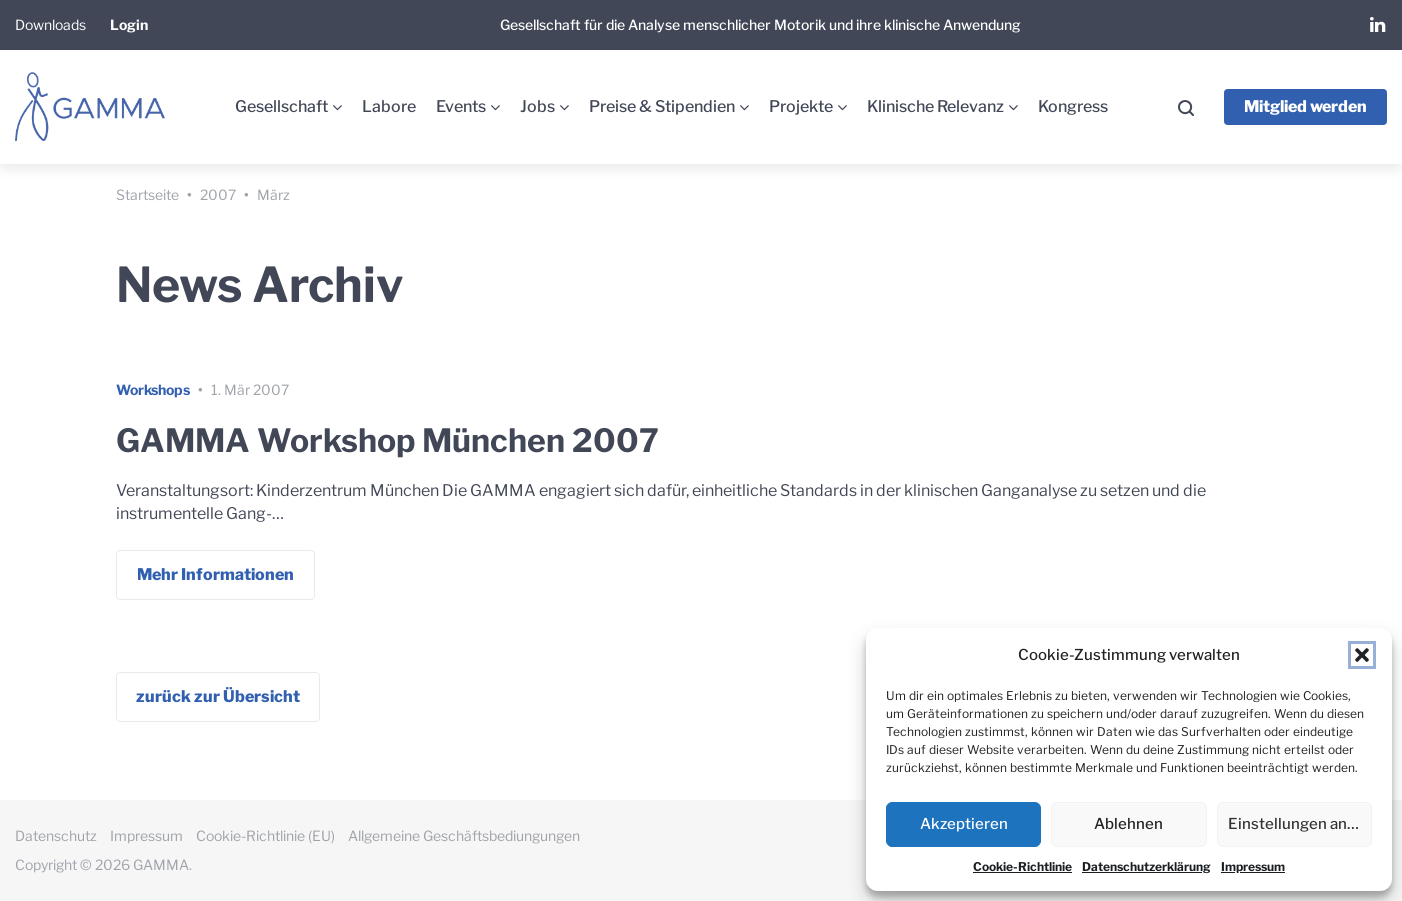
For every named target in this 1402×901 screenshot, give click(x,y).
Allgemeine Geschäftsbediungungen (464, 835)
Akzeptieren (964, 824)
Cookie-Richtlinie (1022, 866)
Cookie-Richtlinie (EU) (265, 835)
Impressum (1253, 866)
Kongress (1073, 106)
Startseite (147, 194)
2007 (218, 194)
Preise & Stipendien (662, 106)
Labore (389, 106)
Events (461, 106)
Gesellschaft (281, 106)
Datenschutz (56, 835)
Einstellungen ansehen (1300, 824)
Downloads (50, 24)
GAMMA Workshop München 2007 (387, 440)
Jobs (537, 106)
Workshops (153, 389)
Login (129, 24)
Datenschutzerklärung (1146, 866)
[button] (1362, 655)
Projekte (801, 106)
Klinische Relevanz (935, 106)
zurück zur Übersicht (218, 696)
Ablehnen (1128, 824)
